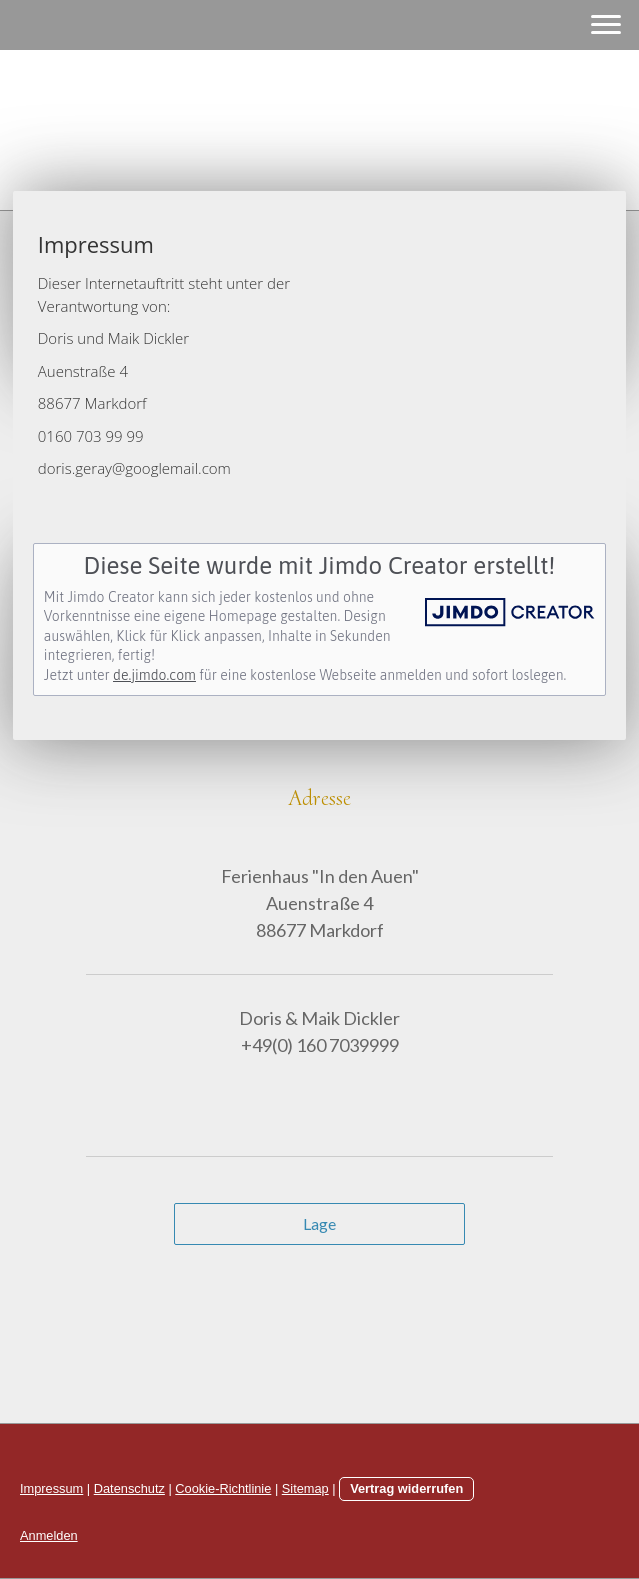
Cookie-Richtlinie (223, 1488)
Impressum (51, 1488)
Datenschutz (129, 1488)
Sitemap (305, 1488)
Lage (319, 1223)
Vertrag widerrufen (406, 1488)
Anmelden (49, 1535)
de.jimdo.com (154, 675)
